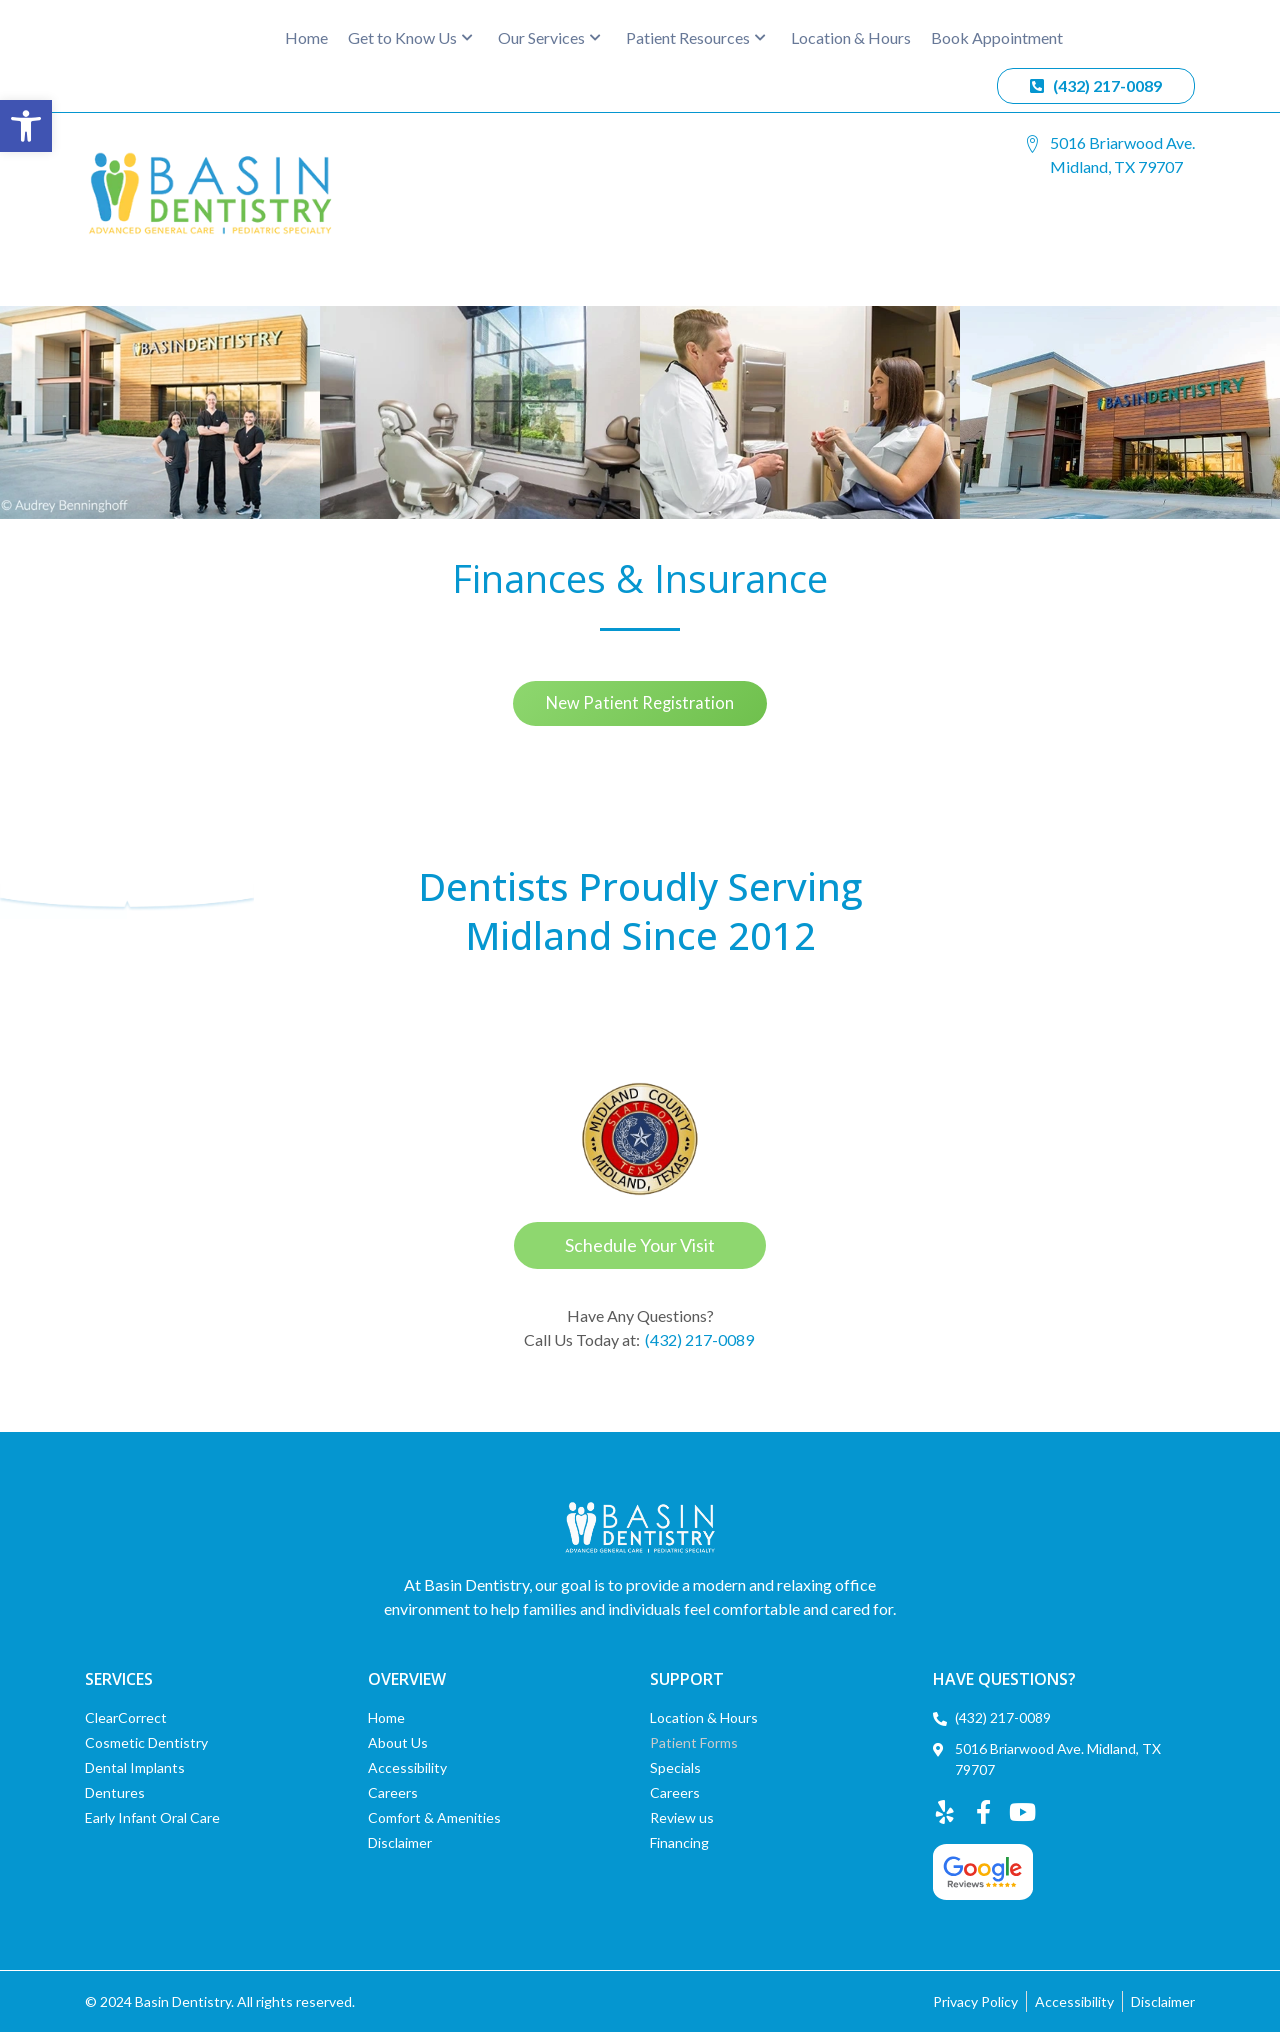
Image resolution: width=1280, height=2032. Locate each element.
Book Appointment (997, 37)
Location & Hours (851, 37)
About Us (398, 1742)
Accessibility (407, 1767)
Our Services (549, 37)
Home (306, 37)
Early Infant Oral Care (152, 1817)
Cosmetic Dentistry (146, 1742)
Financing (679, 1842)
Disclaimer (400, 1842)
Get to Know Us (410, 37)
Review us (682, 1817)
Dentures (115, 1792)
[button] (26, 126)
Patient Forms (694, 1742)
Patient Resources (696, 37)
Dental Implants (135, 1767)
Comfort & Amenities (434, 1817)
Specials (675, 1767)
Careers (393, 1792)
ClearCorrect (126, 1717)
